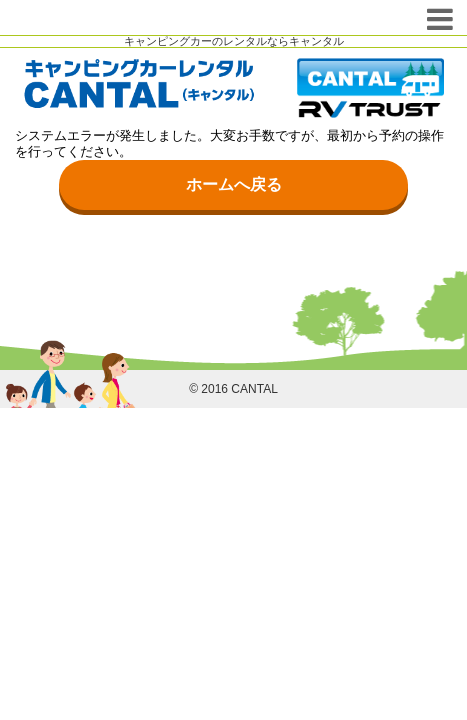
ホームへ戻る (234, 184)
